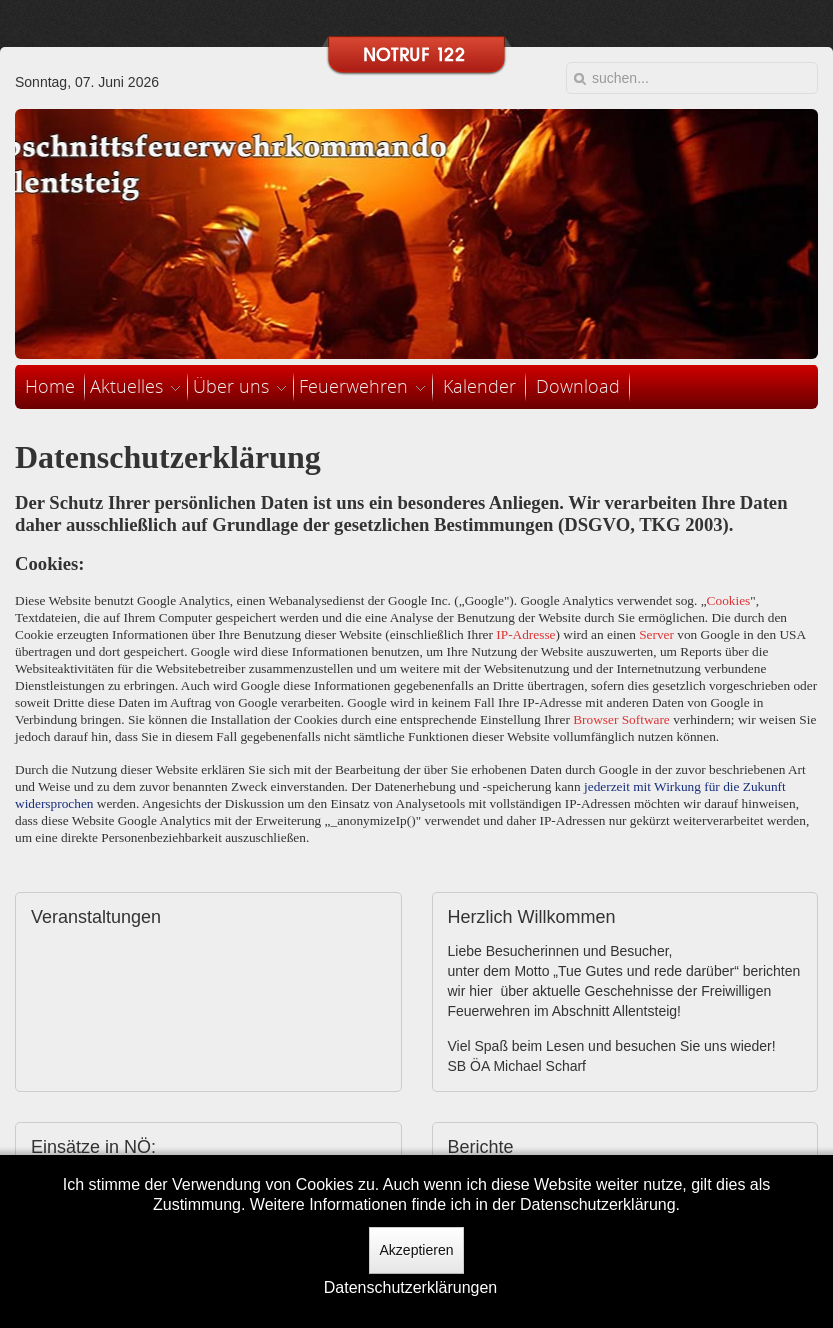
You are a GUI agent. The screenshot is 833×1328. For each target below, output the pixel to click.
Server (656, 634)
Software (646, 719)
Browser (595, 719)
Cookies (729, 600)
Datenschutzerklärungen (410, 1287)
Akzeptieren (417, 1250)
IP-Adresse (525, 634)
